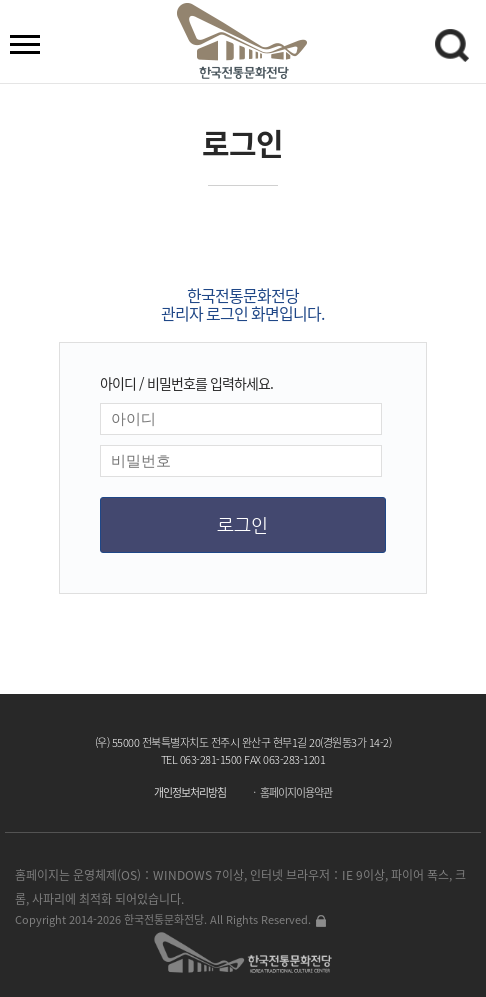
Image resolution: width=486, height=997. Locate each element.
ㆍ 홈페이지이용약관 (290, 792)
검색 (455, 49)
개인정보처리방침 (190, 792)
